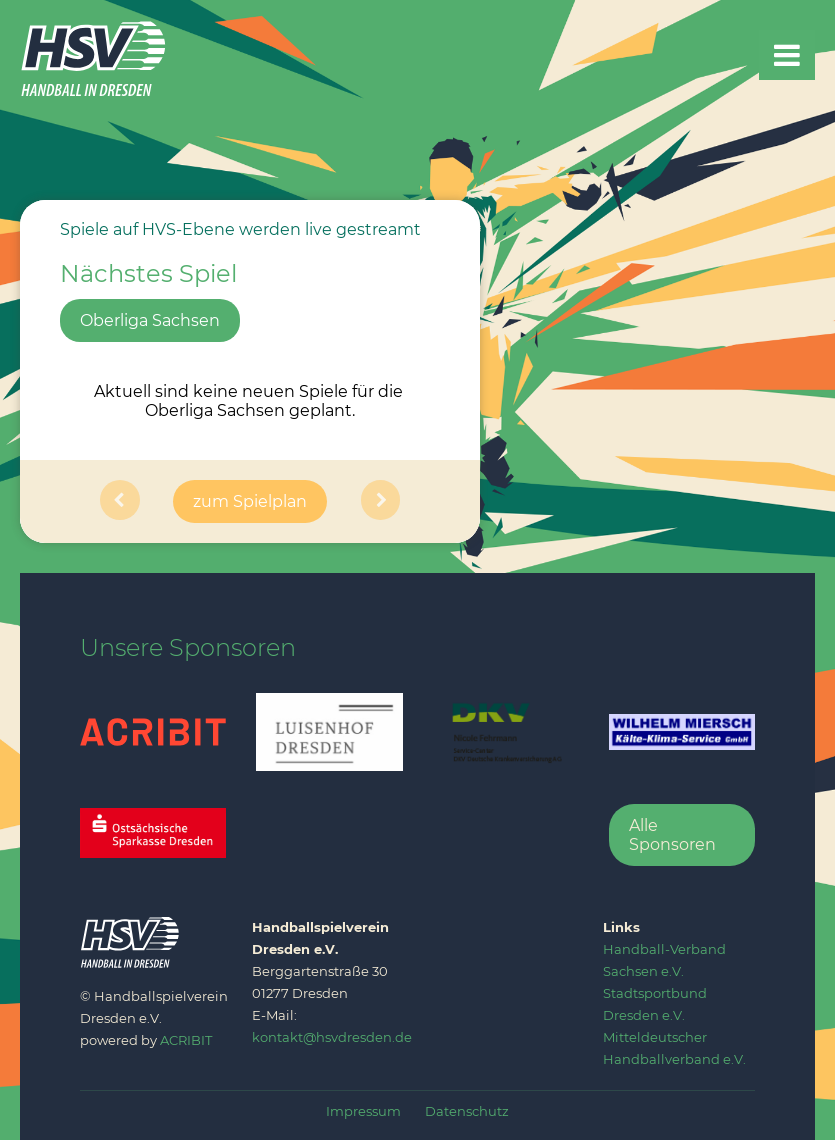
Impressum (363, 1111)
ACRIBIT (186, 1040)
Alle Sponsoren (672, 835)
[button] (120, 501)
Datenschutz (467, 1111)
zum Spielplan (250, 501)
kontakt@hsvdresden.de (332, 1037)
